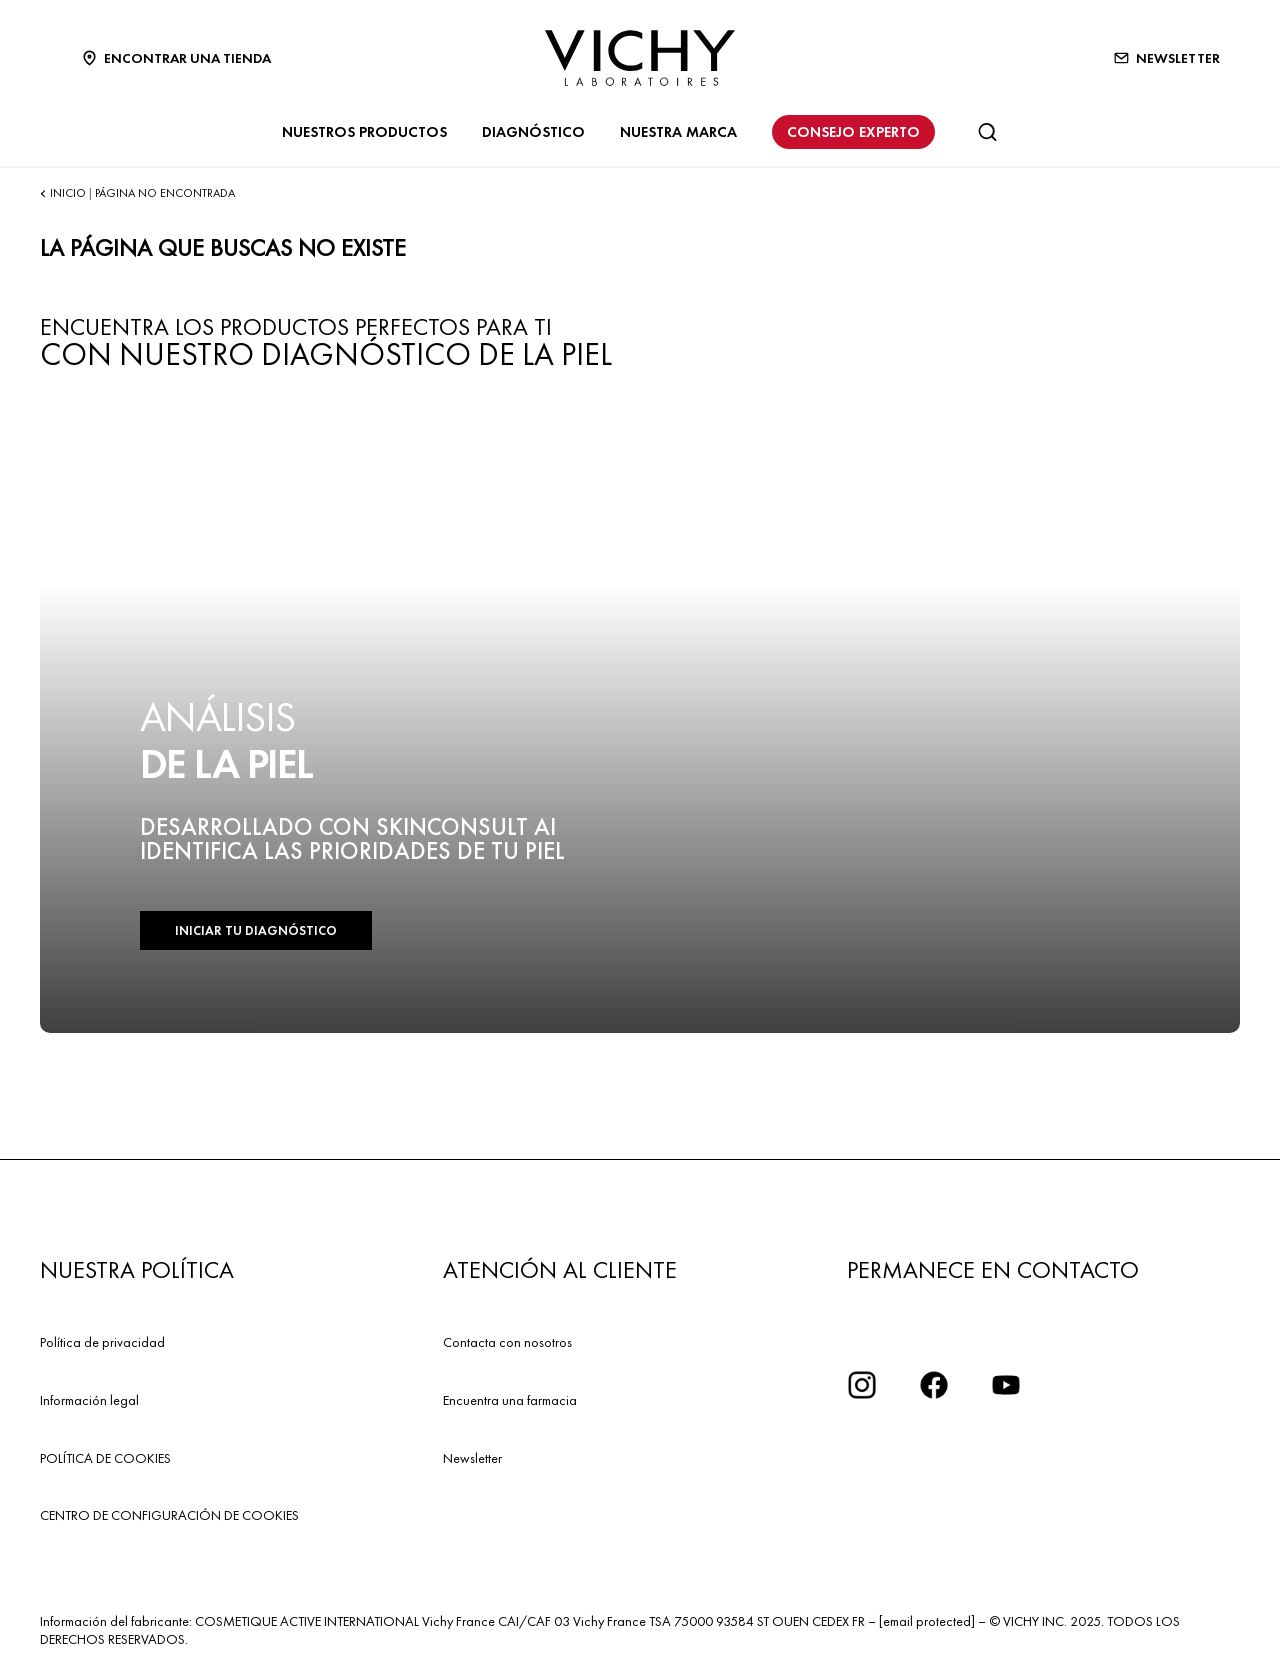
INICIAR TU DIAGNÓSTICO (256, 930)
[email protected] (927, 1621)
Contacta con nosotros (507, 1342)
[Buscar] (987, 132)
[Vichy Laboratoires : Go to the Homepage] (640, 58)
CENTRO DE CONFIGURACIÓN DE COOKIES (169, 1515)
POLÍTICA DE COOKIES (105, 1458)
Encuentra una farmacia (510, 1400)
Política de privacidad (102, 1342)
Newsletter (472, 1458)
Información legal (89, 1400)
